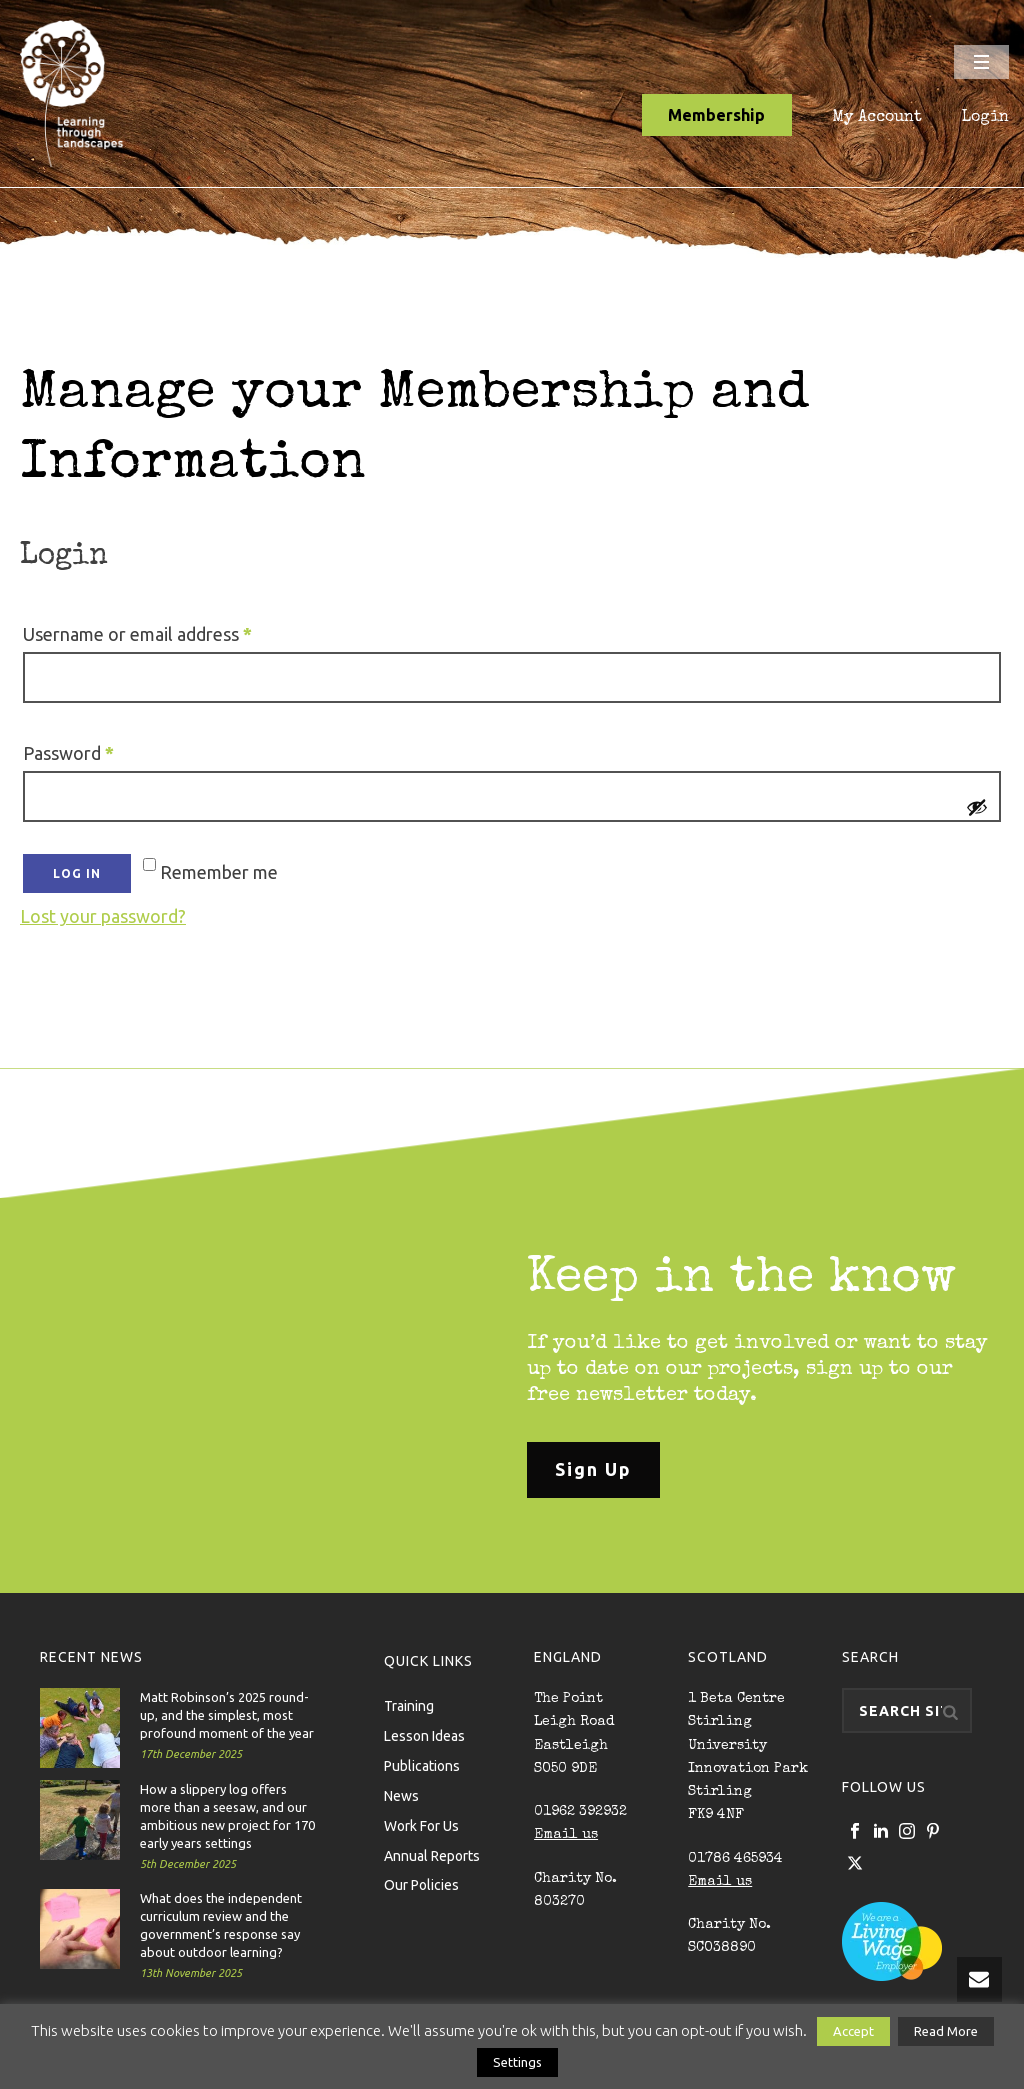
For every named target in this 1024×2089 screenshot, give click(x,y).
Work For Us (421, 1825)
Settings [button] (517, 2062)
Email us (566, 1835)
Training (409, 1705)
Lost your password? (103, 916)
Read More (946, 2031)
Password (104, 749)
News (401, 1795)
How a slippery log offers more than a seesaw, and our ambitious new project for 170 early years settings (227, 1816)
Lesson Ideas (424, 1735)
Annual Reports (432, 1855)
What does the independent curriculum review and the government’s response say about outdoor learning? (221, 1925)
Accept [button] (853, 2031)
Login (985, 118)
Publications (422, 1765)
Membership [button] (716, 115)
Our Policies (421, 1884)
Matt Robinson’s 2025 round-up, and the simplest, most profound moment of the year (227, 1715)
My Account (877, 118)
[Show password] (977, 807)
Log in (77, 873)
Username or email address (173, 630)
